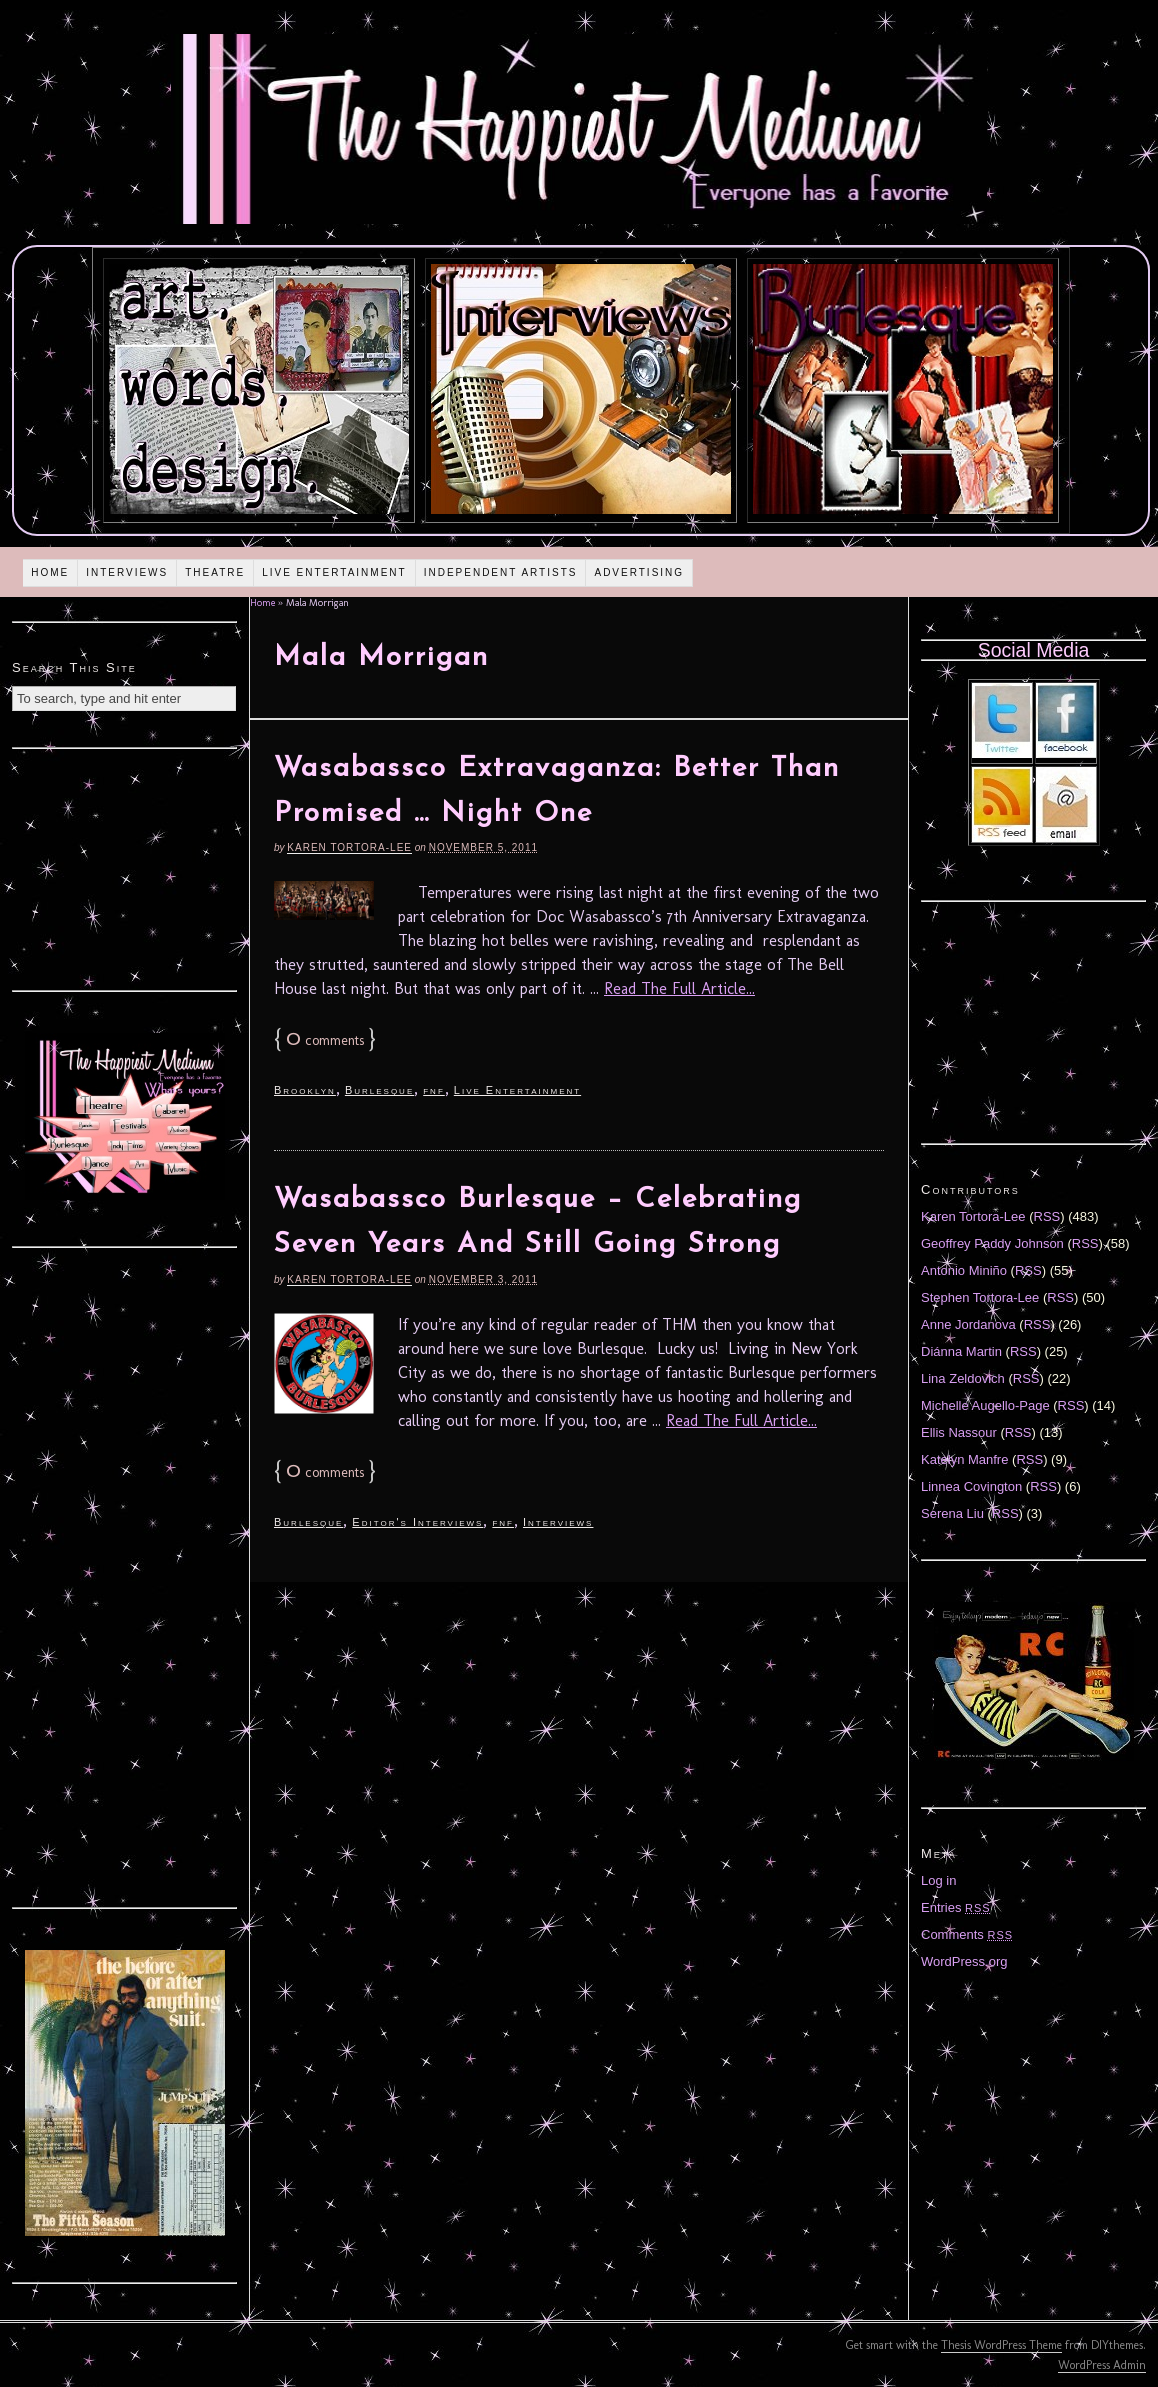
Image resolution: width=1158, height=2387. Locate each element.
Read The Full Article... (679, 988)
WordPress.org (964, 1961)
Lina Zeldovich (963, 1378)
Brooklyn (305, 1090)
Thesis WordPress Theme (1001, 2345)
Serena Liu (952, 1513)
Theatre (215, 572)
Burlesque (379, 1090)
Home (50, 572)
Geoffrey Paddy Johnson (992, 1243)
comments (325, 1040)
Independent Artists (501, 572)
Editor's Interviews (417, 1522)
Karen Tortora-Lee (349, 847)
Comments (967, 1934)
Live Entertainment (334, 572)
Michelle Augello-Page (985, 1405)
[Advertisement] (125, 867)
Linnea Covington (971, 1486)
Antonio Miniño (964, 1270)
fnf (434, 1090)
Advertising (639, 572)
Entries (956, 1907)
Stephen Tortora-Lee (980, 1297)
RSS (1047, 1216)
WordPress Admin (1102, 2365)
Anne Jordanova (968, 1324)
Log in (938, 1880)
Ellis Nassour (959, 1432)
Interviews (127, 572)
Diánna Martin (961, 1351)
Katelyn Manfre (964, 1459)
